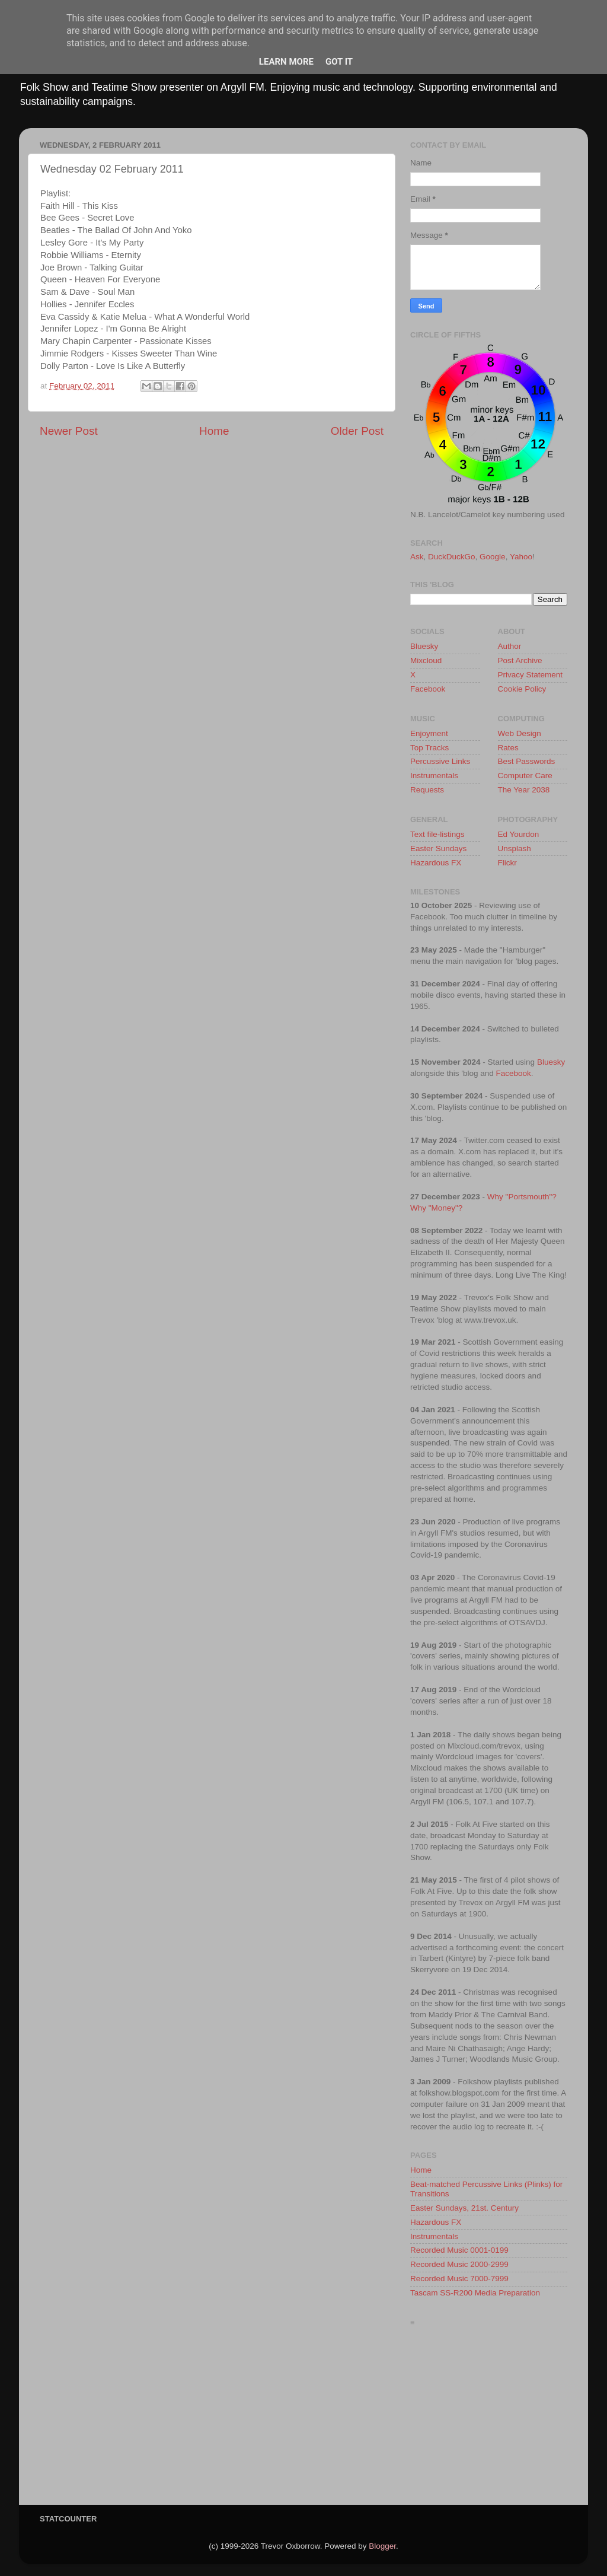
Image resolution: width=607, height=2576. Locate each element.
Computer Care (525, 775)
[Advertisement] (488, 2419)
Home (214, 431)
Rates (508, 747)
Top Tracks (429, 747)
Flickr (507, 862)
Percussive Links (440, 761)
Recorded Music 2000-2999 (459, 2264)
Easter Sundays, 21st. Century (464, 2208)
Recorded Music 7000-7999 (459, 2278)
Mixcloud (426, 660)
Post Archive (520, 660)
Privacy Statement (530, 674)
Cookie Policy (522, 688)
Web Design (519, 733)
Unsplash (514, 848)
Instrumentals (434, 775)
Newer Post (69, 431)
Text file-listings (437, 834)
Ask (417, 556)
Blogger (382, 2546)
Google (493, 556)
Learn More (286, 61)
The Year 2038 (524, 789)
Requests (427, 789)
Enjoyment (429, 733)
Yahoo (521, 556)
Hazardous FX (435, 862)
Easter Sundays (438, 848)
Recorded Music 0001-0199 (459, 2250)
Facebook (427, 688)
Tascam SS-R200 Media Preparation (475, 2292)
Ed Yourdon (518, 834)
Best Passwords (526, 761)
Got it (339, 61)
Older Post (357, 431)
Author (510, 646)
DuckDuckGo (451, 556)
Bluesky (424, 646)
